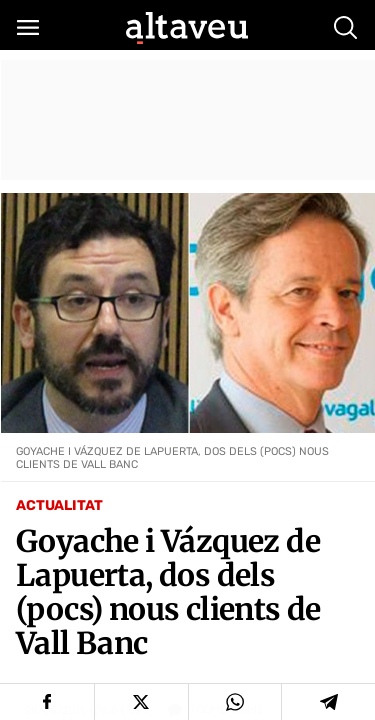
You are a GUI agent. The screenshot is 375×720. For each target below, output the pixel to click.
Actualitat (59, 505)
